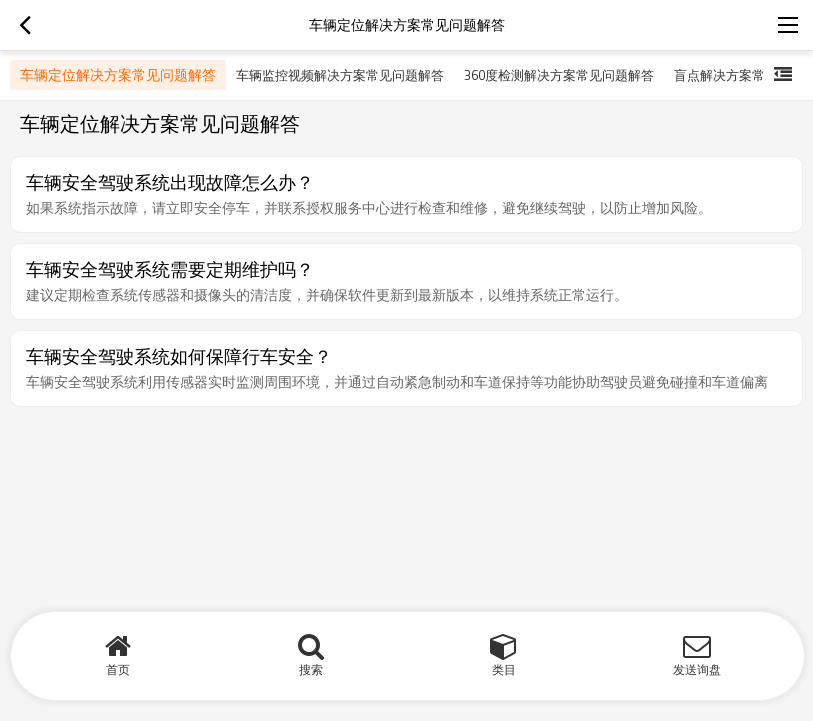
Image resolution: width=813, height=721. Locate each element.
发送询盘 (697, 669)
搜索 (311, 669)
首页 (118, 669)
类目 (504, 669)
